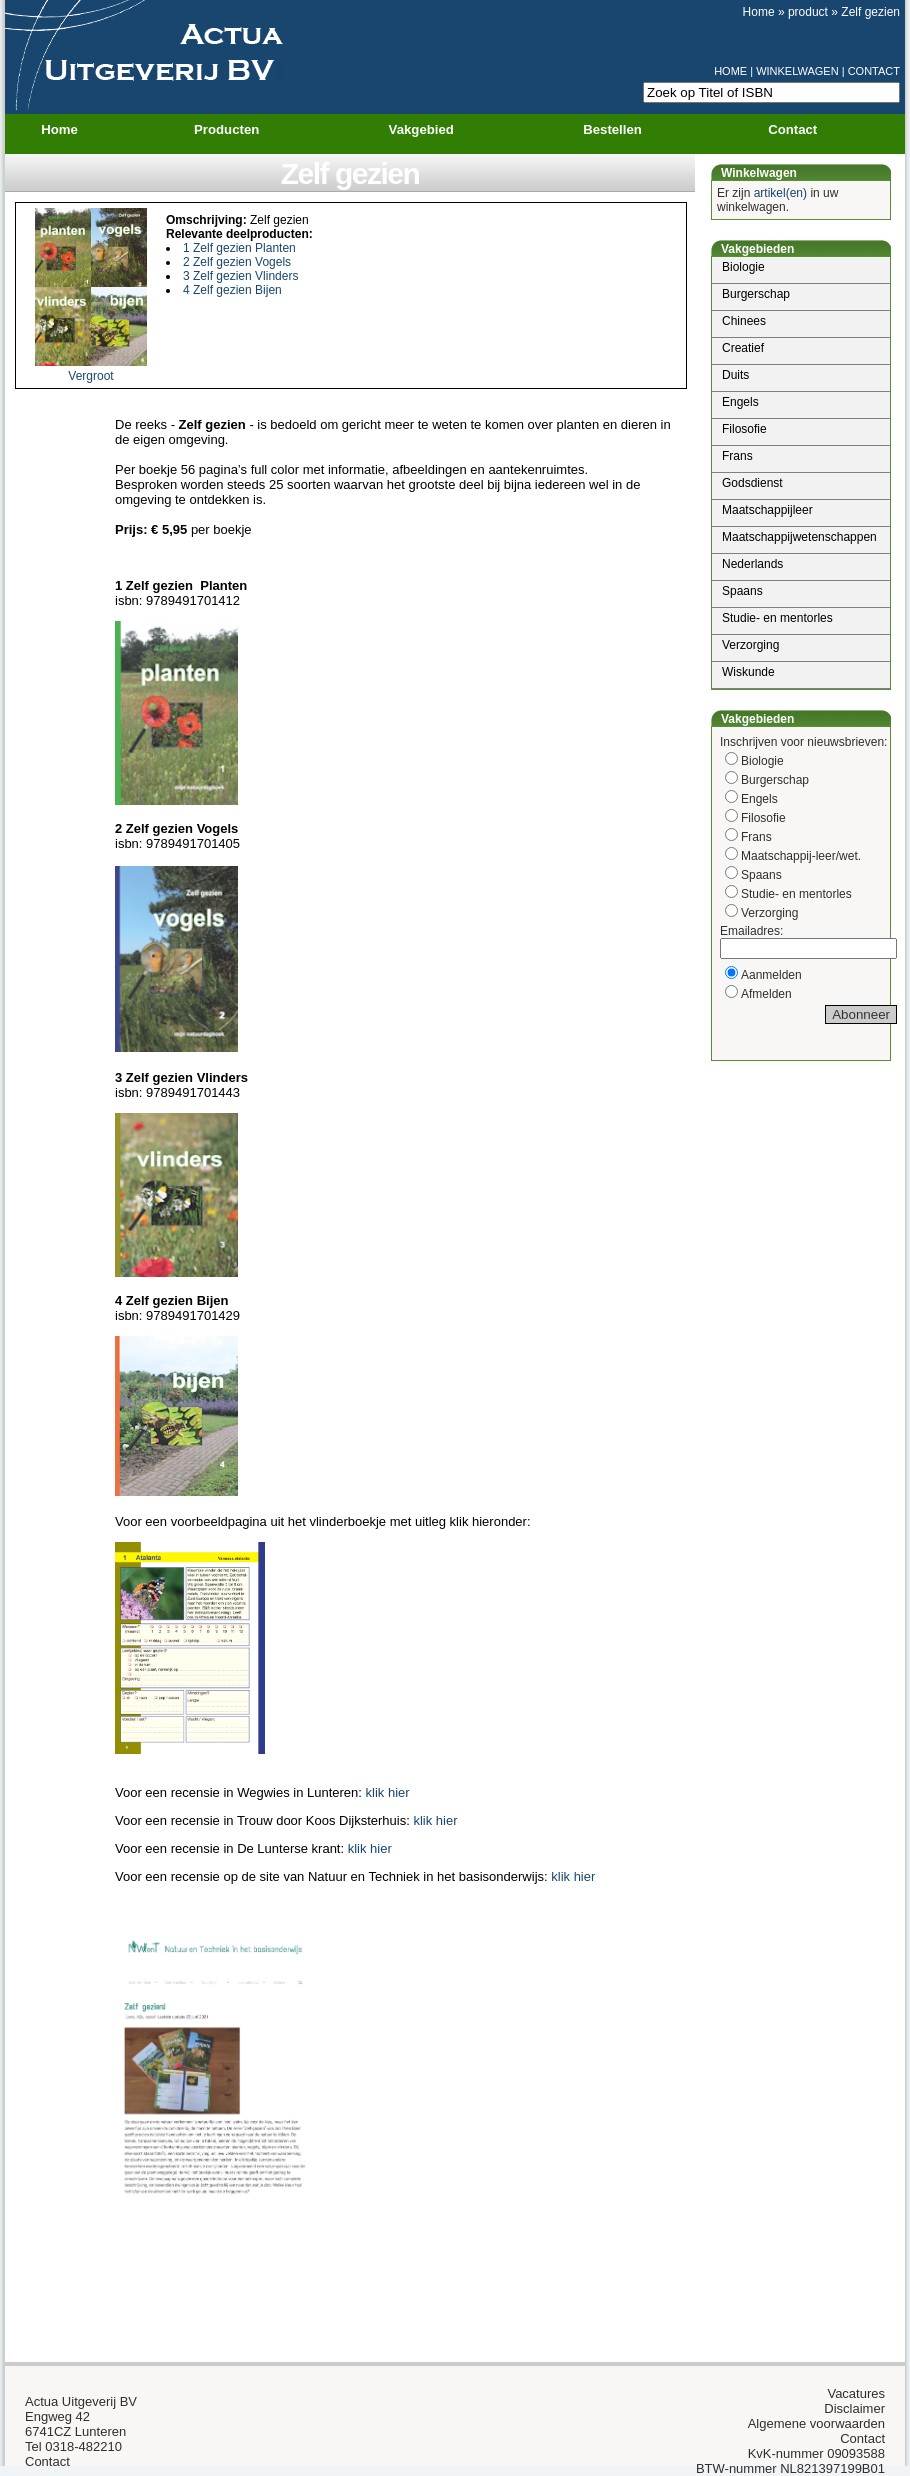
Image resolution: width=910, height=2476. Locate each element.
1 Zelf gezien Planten (239, 248)
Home (759, 12)
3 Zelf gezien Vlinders (240, 276)
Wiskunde (748, 672)
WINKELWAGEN (797, 71)
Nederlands (752, 564)
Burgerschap (756, 294)
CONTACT (874, 71)
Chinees (744, 321)
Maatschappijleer (767, 510)
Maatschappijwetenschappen (799, 537)
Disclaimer (854, 2408)
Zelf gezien (870, 12)
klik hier (388, 1792)
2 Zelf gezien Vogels (237, 262)
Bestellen (612, 129)
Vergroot (90, 376)
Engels (740, 402)
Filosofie (744, 429)
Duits (735, 375)
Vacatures (856, 2393)
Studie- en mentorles (777, 618)
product (808, 12)
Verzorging (750, 645)
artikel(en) (780, 193)
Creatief (743, 348)
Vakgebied (434, 130)
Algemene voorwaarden (816, 2423)
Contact (792, 129)
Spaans (742, 591)
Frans (737, 456)
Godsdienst (752, 483)
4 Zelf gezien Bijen (232, 290)
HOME (730, 71)
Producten (239, 130)
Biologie (743, 267)
